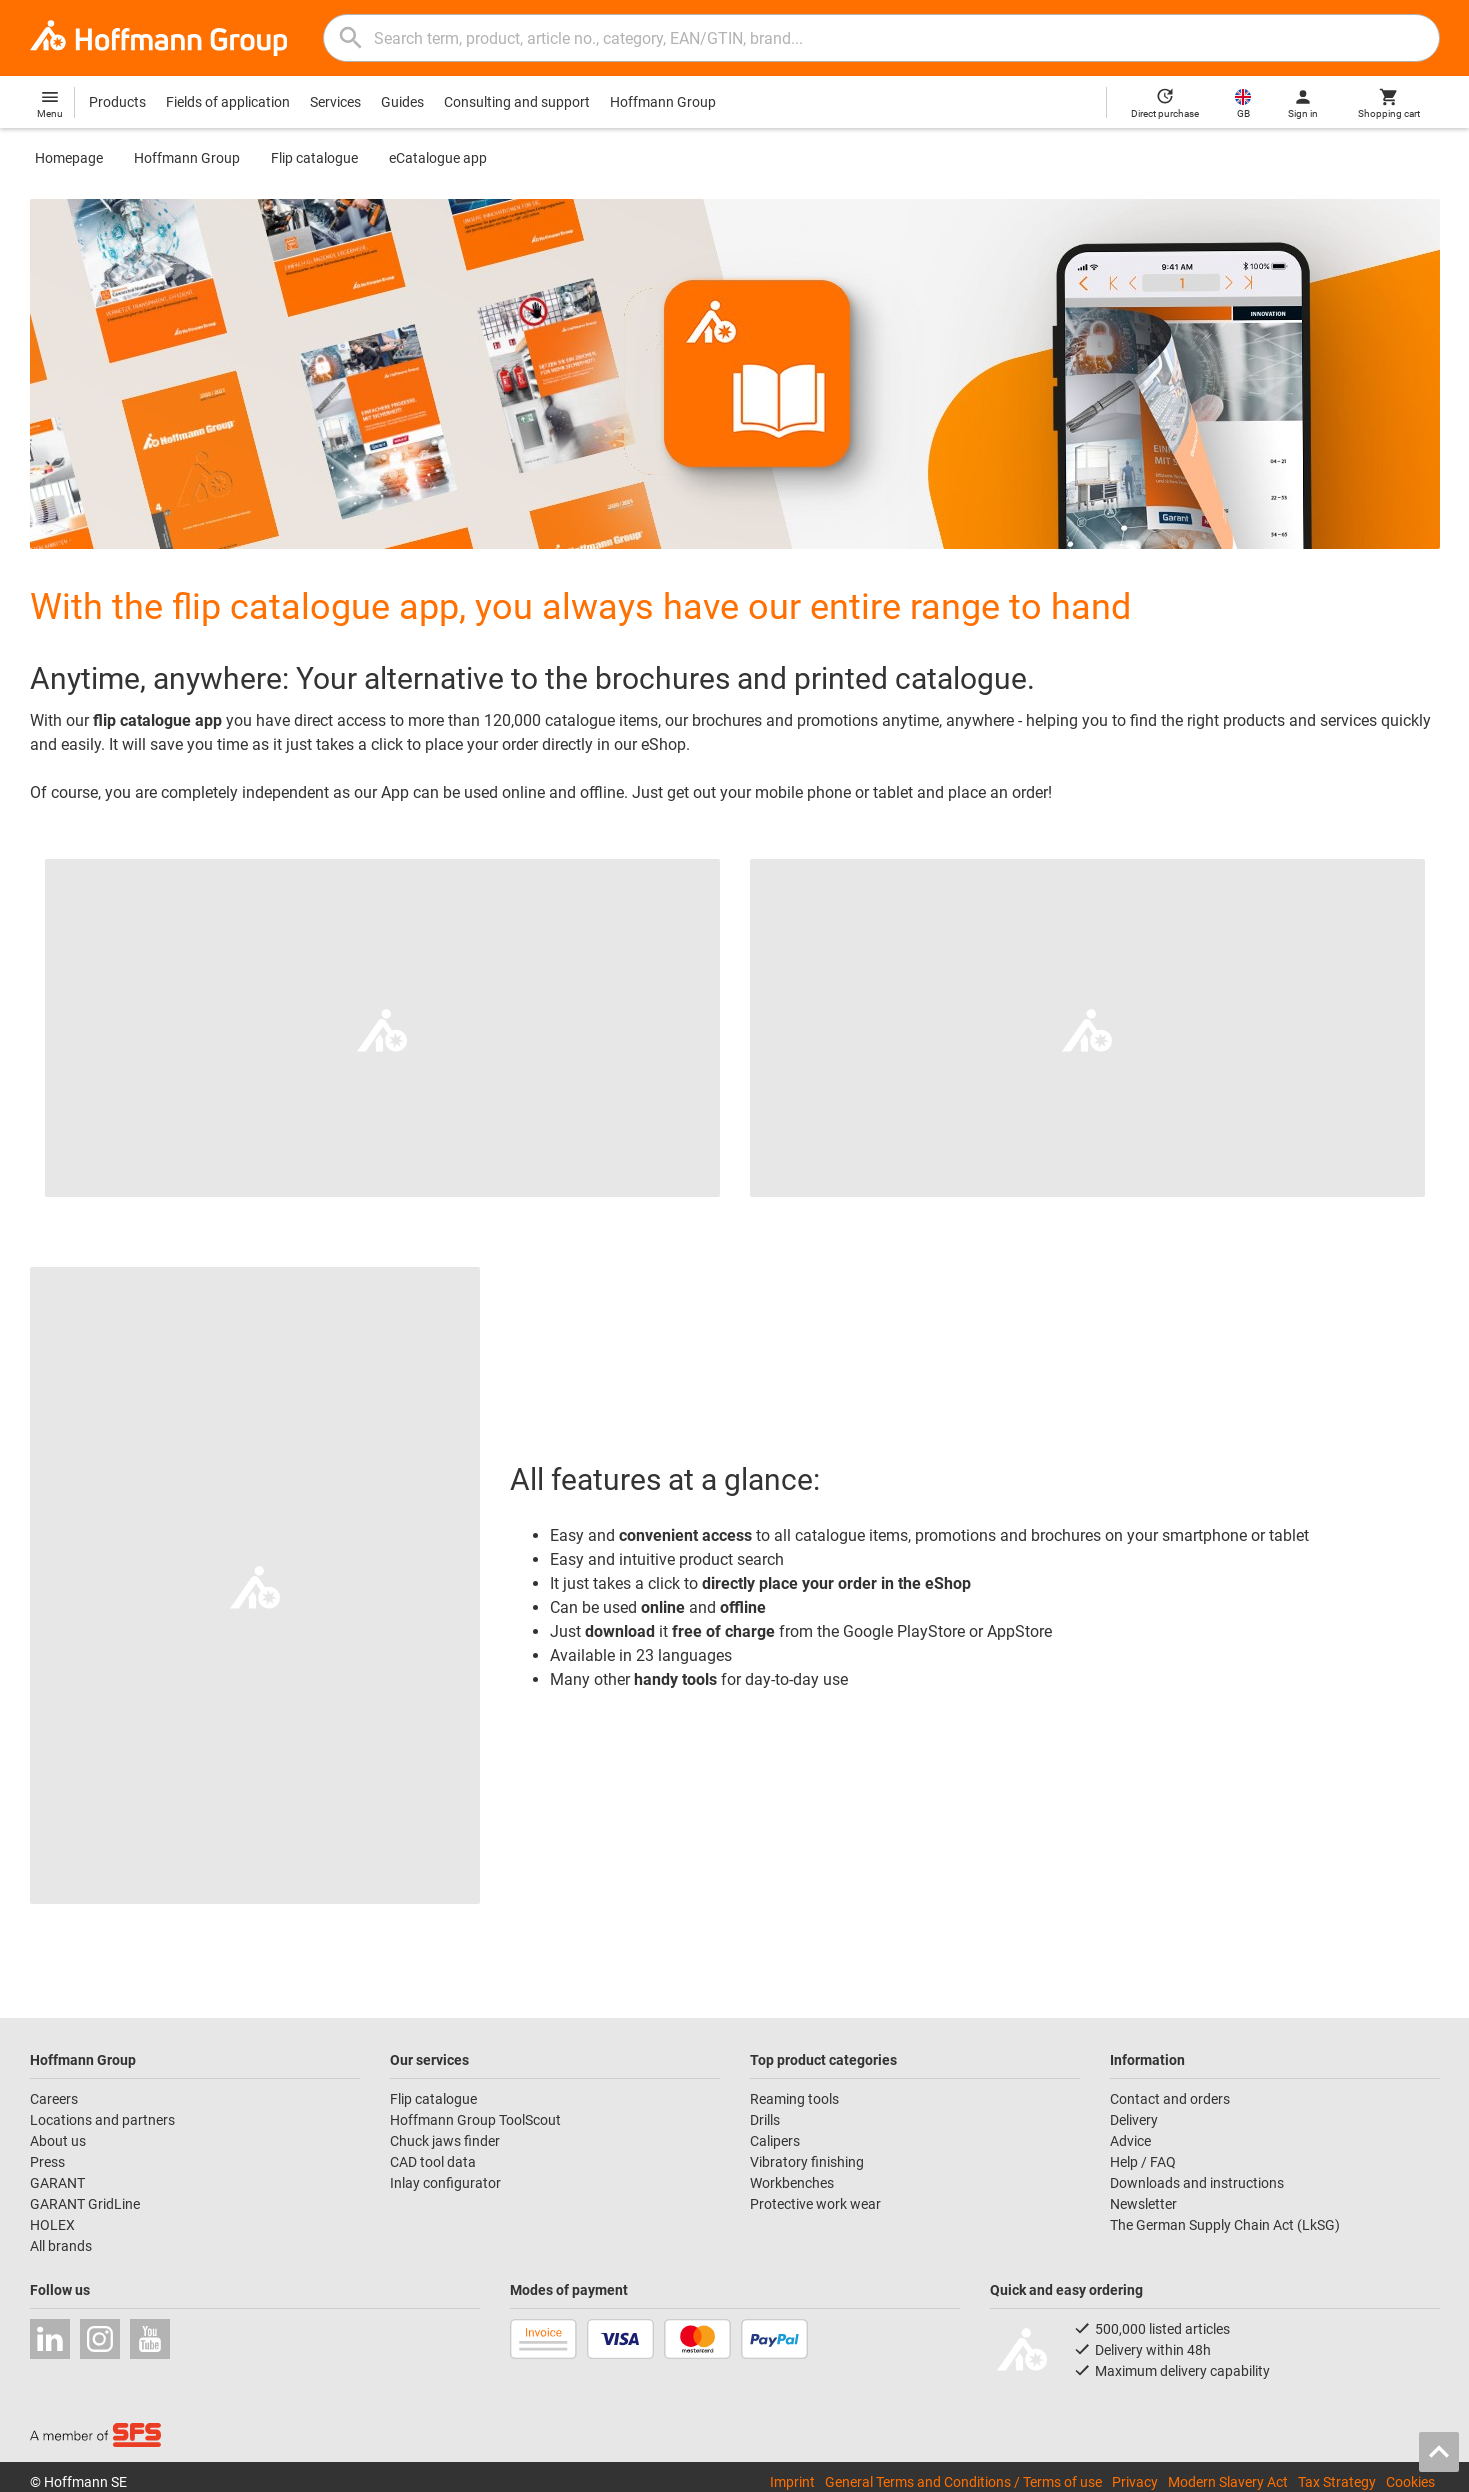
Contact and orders (1170, 2099)
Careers (54, 2099)
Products (117, 102)
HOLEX (52, 2225)
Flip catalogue (314, 158)
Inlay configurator (445, 2183)
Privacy (1135, 2482)
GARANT (57, 2183)
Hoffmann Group (663, 102)
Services (335, 102)
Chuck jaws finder (445, 2141)
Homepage (69, 158)
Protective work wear (815, 2204)
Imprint (792, 2482)
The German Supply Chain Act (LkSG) (1225, 2225)
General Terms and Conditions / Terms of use (963, 2482)
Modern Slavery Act (1228, 2482)
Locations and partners (102, 2120)
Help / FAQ (1143, 2162)
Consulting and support (517, 102)
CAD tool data (433, 2162)
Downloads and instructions (1197, 2183)
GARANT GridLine (85, 2204)
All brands (61, 2246)
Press (47, 2162)
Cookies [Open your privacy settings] (1410, 2482)
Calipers (775, 2141)
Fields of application (228, 102)
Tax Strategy (1337, 2482)
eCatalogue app (438, 158)
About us (58, 2141)
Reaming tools (794, 2099)
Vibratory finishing (807, 2162)
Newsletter (1143, 2204)
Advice (1130, 2141)
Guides (402, 102)
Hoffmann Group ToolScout (475, 2120)
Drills (765, 2120)
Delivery (1134, 2120)
